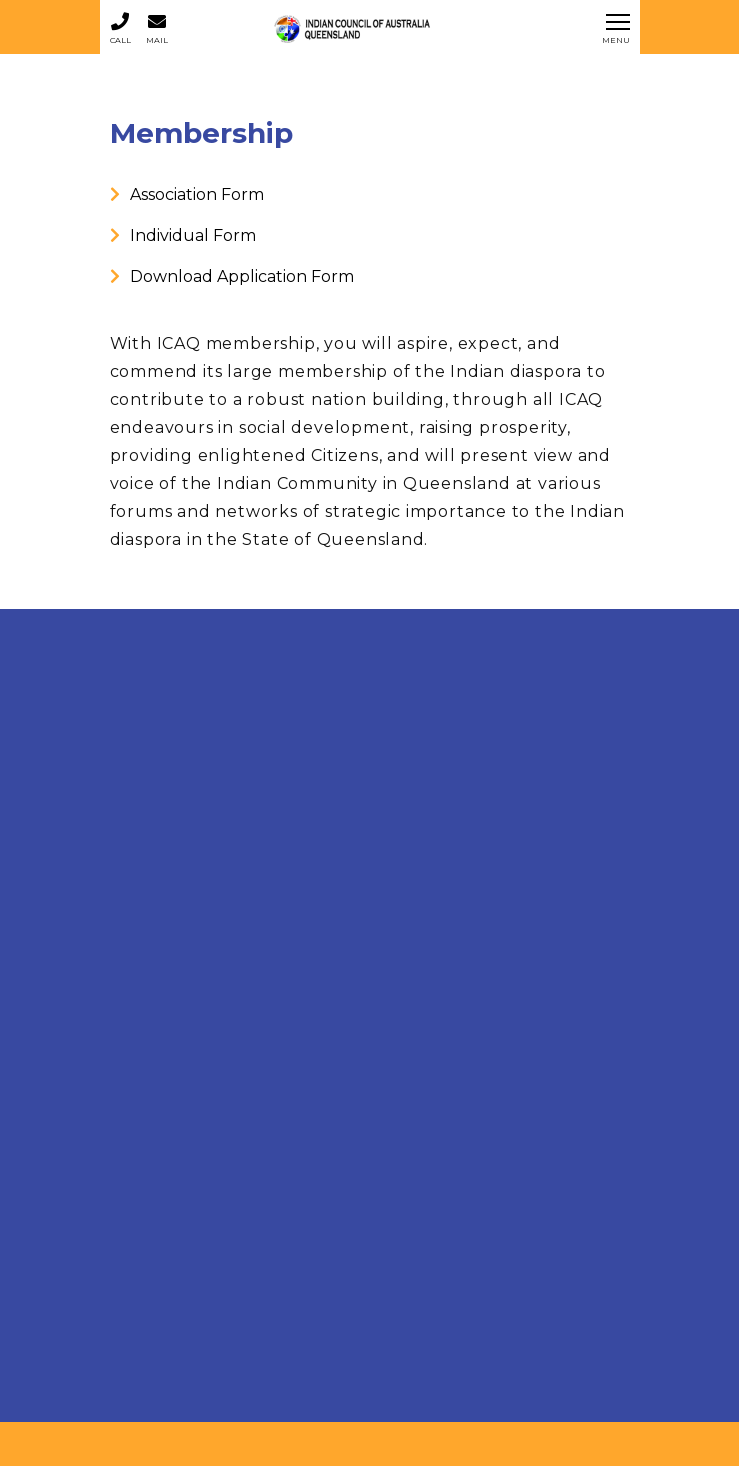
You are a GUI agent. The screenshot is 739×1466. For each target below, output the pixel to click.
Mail (157, 28)
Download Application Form (232, 276)
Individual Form (183, 235)
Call (120, 28)
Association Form (187, 194)
